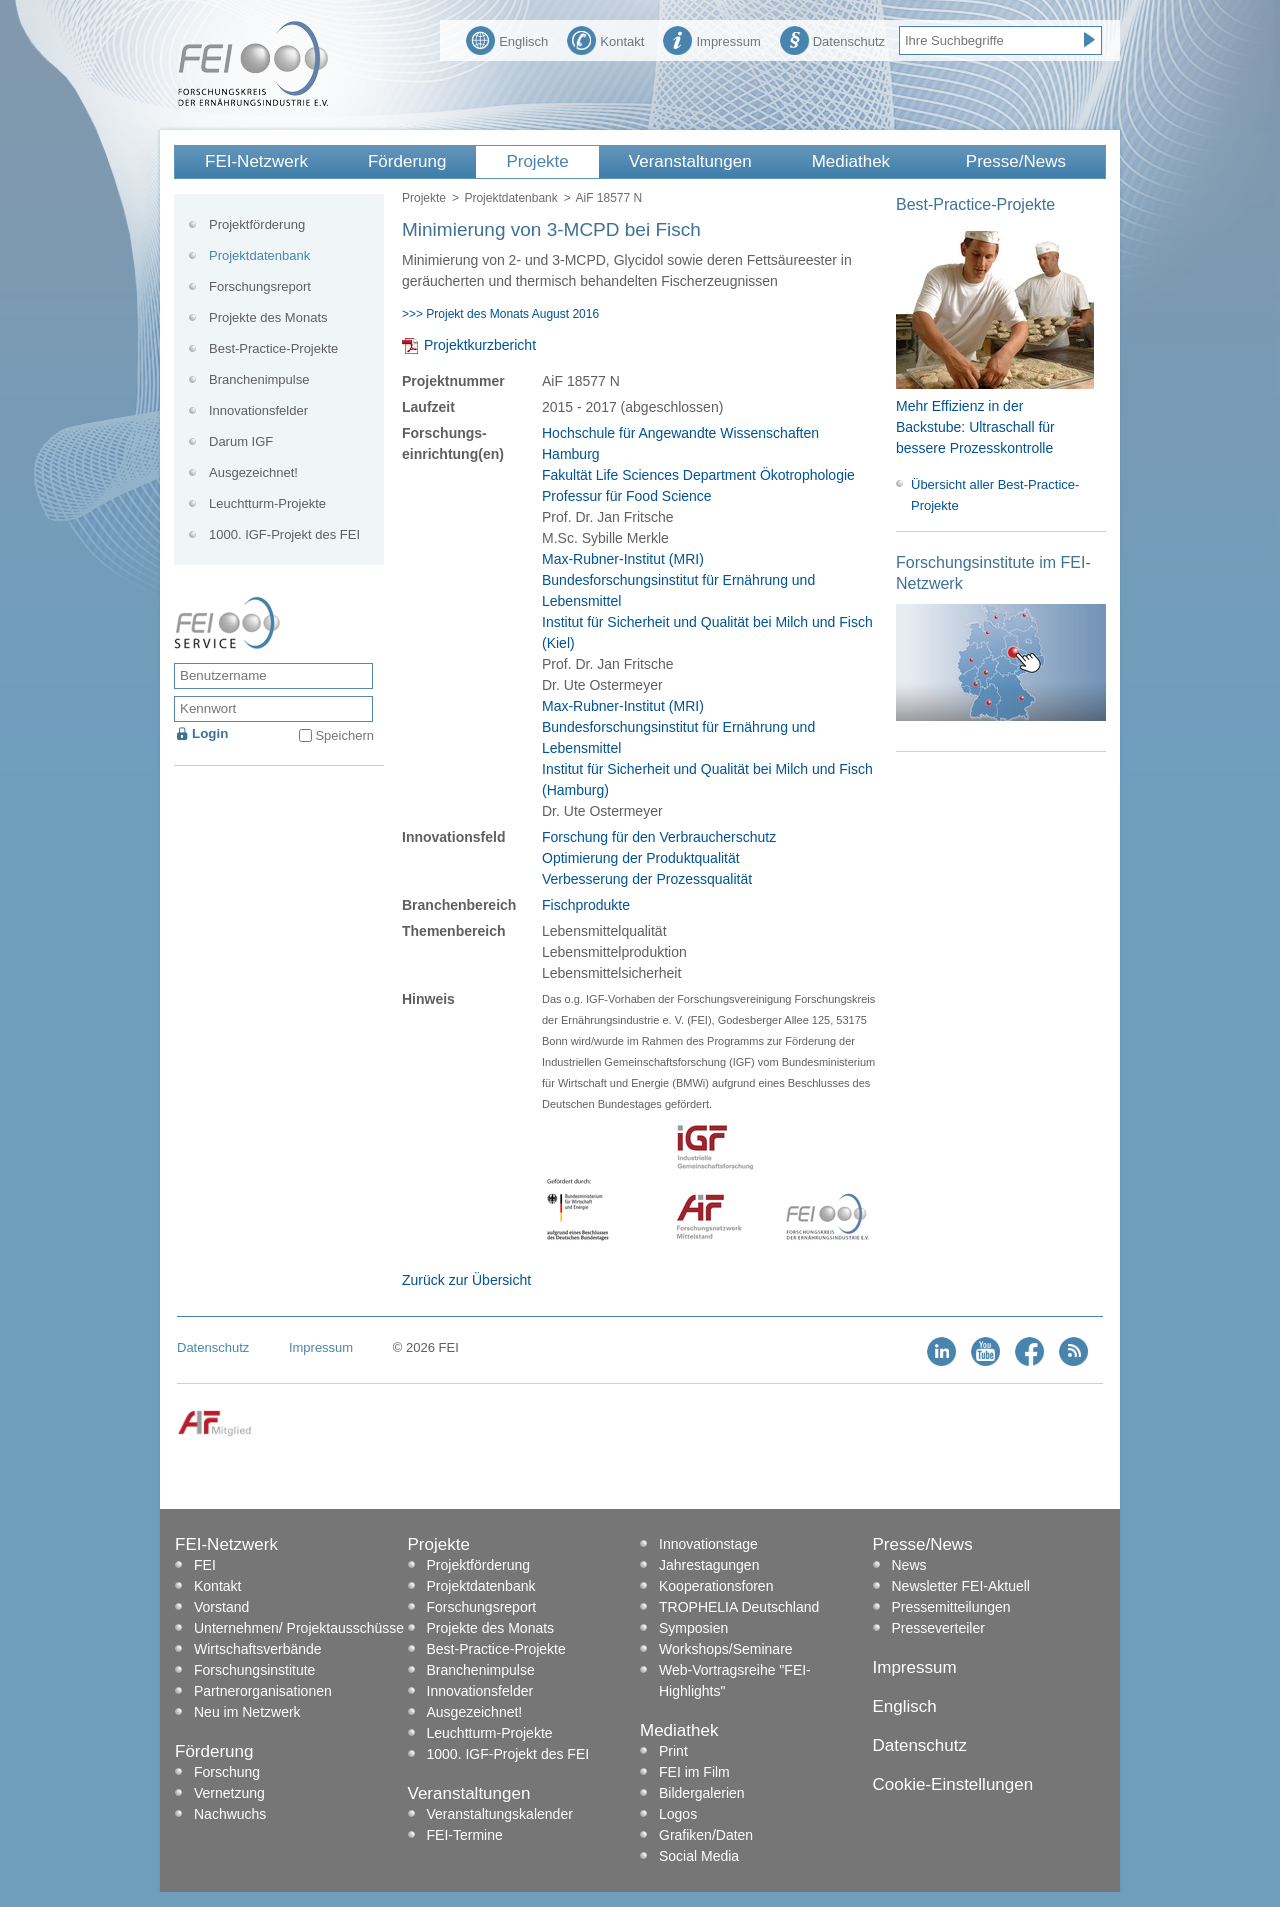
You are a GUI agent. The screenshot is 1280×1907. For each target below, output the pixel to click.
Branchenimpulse (259, 379)
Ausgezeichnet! (253, 472)
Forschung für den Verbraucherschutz (659, 837)
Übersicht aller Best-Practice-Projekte (995, 495)
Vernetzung (229, 1793)
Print (673, 1751)
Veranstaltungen (690, 161)
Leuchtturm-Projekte (267, 503)
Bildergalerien (702, 1793)
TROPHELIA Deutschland (739, 1607)
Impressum (711, 39)
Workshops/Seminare (726, 1649)
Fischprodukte (586, 905)
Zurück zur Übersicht (466, 1280)
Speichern (344, 735)
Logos (678, 1814)
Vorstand (221, 1607)
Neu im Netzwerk (247, 1712)
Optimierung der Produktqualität (641, 858)
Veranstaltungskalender (500, 1814)
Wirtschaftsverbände (258, 1649)
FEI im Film (694, 1772)
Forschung (227, 1772)
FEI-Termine (465, 1835)
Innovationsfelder (258, 410)
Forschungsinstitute (254, 1670)
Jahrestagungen (709, 1565)
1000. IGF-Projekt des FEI (284, 534)
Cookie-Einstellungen (953, 1784)
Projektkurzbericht (480, 345)
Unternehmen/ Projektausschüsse (299, 1628)
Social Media (699, 1856)
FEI (205, 1565)
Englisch (507, 39)
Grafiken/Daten (706, 1835)
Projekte (537, 161)
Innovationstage (708, 1544)
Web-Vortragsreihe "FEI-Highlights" (735, 1680)
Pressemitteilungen (951, 1607)
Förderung (407, 161)
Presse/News (1016, 161)
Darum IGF (241, 441)
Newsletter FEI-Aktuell (961, 1586)
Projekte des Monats (268, 317)
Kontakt (605, 39)
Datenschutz (832, 39)
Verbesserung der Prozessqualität (647, 879)
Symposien (693, 1628)
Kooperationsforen (716, 1586)
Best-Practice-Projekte (273, 348)
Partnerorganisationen (263, 1691)
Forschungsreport (260, 286)
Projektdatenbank (510, 198)
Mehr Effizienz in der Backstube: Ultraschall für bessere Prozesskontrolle (975, 427)
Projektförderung (257, 224)
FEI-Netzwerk (256, 161)
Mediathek (851, 161)
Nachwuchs (230, 1814)
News (909, 1565)
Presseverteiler (938, 1628)
